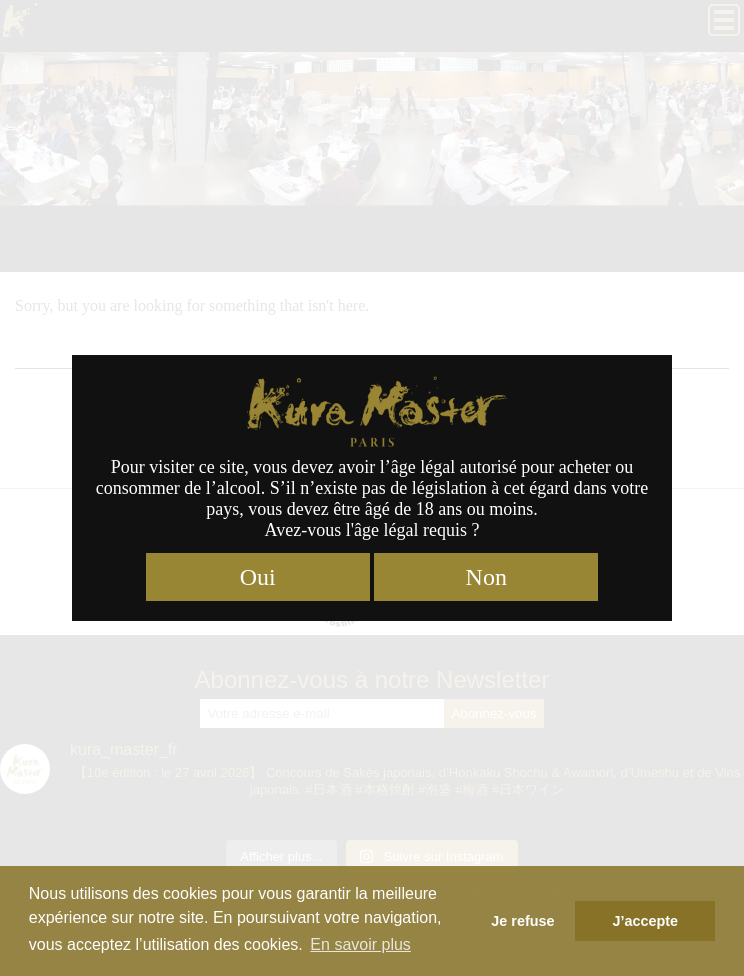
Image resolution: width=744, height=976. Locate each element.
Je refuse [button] (522, 921)
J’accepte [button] (645, 921)
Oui (258, 577)
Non (486, 577)
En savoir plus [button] (360, 944)
